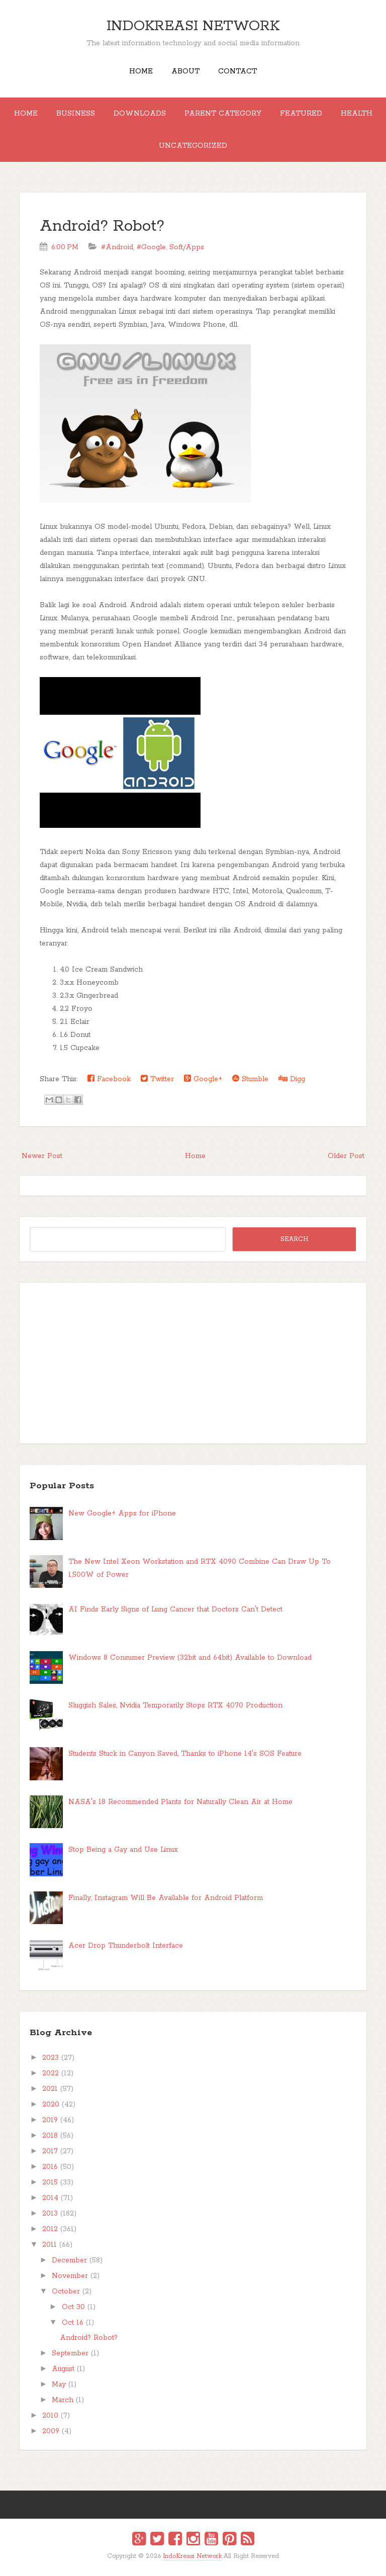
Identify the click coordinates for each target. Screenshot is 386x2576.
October (66, 2291)
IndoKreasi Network (193, 26)
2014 (50, 2198)
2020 (50, 2104)
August (63, 2368)
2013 (50, 2213)
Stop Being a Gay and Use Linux (123, 1849)
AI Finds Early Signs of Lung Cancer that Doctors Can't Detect (175, 1609)
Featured (301, 113)
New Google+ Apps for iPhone (122, 1513)
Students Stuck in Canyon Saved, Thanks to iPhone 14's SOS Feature (185, 1753)
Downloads (140, 113)
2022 (50, 2073)
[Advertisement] (193, 1363)
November (70, 2275)
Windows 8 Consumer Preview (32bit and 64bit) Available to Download (190, 1657)
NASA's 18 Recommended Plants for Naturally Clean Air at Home (180, 1801)
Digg (291, 1079)
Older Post (346, 1156)
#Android (117, 247)
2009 (50, 2431)
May (59, 2384)
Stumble (250, 1079)
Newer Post (42, 1156)
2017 (50, 2151)
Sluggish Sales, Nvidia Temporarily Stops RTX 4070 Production (175, 1705)
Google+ (203, 1079)
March (62, 2400)
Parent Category (222, 113)
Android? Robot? (102, 226)
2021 (50, 2088)
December (69, 2260)
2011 (49, 2244)
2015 (50, 2182)
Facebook (109, 1079)
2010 (50, 2415)
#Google (151, 247)
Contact (237, 71)
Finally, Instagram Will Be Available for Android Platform (165, 1897)
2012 (50, 2229)
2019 (50, 2120)
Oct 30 (73, 2307)
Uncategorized (193, 145)
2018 (50, 2135)
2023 (50, 2057)
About (185, 71)
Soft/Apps (186, 247)
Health (356, 113)
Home (141, 71)
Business (75, 113)
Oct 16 (72, 2322)
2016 (50, 2166)
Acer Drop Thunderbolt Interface (125, 1945)
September (70, 2353)
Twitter (157, 1079)
